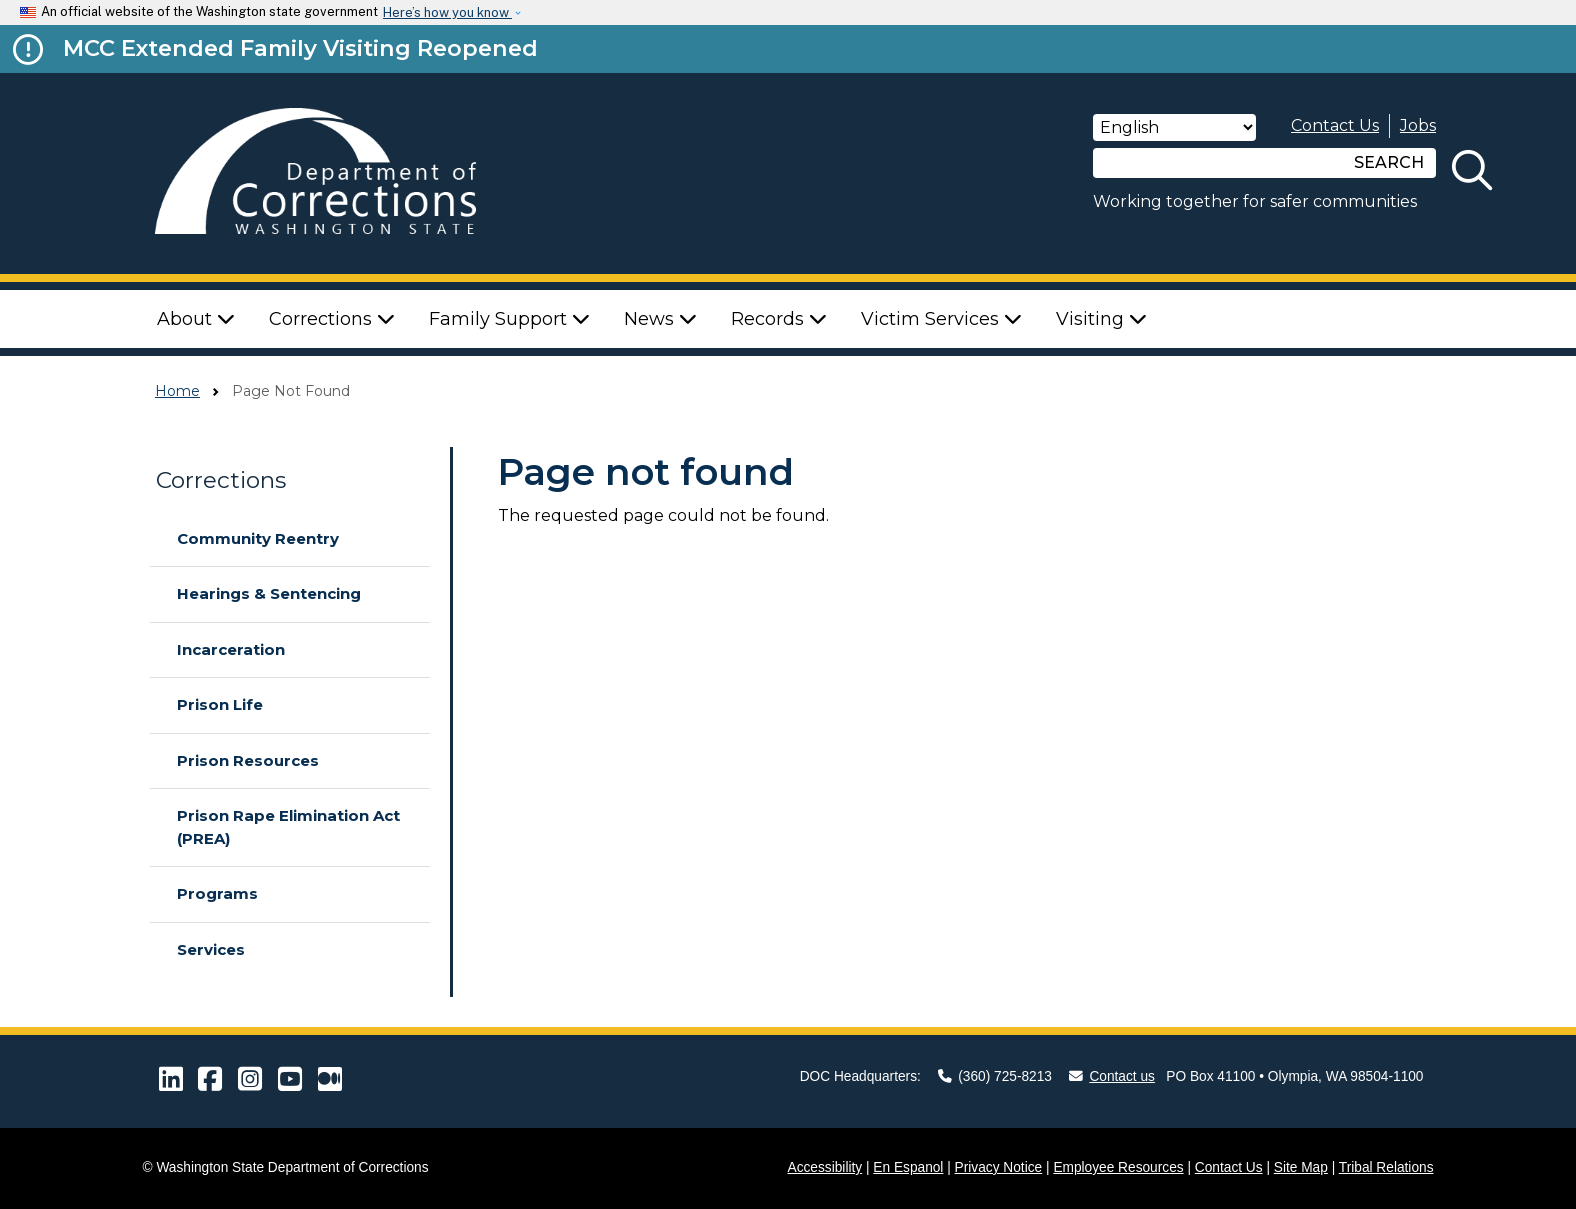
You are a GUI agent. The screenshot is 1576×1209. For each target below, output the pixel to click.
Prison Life (220, 704)
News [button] (660, 319)
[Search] (1218, 163)
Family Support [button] (509, 319)
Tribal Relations (1386, 1167)
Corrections (221, 480)
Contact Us (1335, 125)
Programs (217, 893)
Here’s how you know (447, 12)
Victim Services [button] (941, 319)
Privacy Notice (999, 1167)
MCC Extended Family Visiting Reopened (300, 48)
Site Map (1301, 1167)
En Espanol (908, 1167)
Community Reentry (258, 538)
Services (211, 949)
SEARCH (1389, 162)
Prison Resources (248, 760)
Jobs (1418, 125)
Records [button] (779, 319)
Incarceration (231, 649)
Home (177, 391)
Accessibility (825, 1167)
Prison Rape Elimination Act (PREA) (288, 827)
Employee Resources (1118, 1167)
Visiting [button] (1101, 319)
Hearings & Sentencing (269, 593)
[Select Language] (1174, 127)
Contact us (1112, 1076)
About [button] (196, 319)
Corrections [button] (332, 319)
